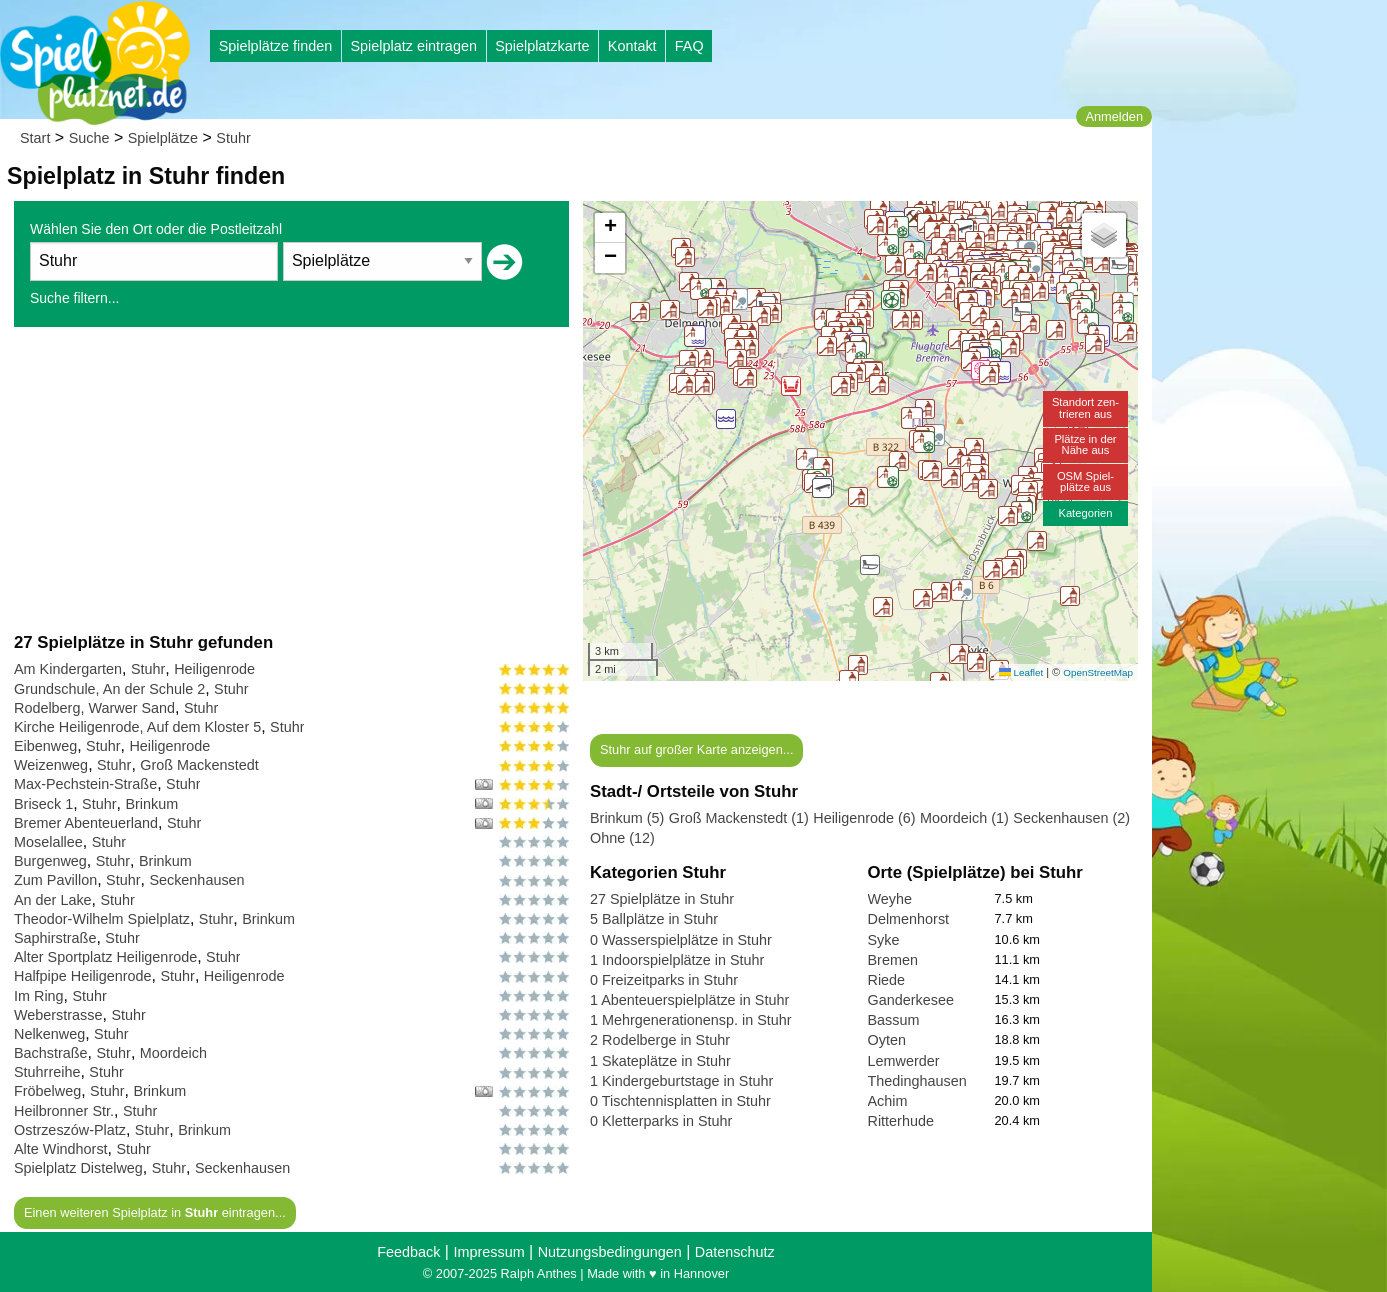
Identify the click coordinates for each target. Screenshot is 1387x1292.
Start (35, 138)
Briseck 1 (43, 804)
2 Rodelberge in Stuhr (660, 1040)
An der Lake (53, 900)
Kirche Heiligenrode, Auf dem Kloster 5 (137, 727)
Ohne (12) (622, 838)
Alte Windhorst (61, 1149)
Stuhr (233, 138)
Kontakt (632, 46)
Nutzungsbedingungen (610, 1252)
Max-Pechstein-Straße (85, 784)
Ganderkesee (911, 1000)
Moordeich (173, 1053)
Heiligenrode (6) (864, 818)
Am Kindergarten (68, 669)
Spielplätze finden (276, 46)
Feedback (408, 1252)
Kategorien (1085, 513)
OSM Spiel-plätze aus (1085, 481)
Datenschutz (735, 1252)
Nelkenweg (49, 1034)
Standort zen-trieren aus (1085, 407)
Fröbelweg (47, 1091)
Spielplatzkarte (542, 46)
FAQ (689, 46)
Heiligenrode (214, 669)
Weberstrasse (58, 1015)
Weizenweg (51, 765)
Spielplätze (163, 138)
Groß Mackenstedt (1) (739, 818)
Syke (884, 940)
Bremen (893, 960)
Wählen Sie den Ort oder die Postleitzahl (156, 229)
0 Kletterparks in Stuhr (661, 1121)
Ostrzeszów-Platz (70, 1130)
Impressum (488, 1252)
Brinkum (151, 804)
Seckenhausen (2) (1071, 818)
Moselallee (48, 842)
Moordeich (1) (964, 818)
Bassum (894, 1020)
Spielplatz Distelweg (78, 1168)
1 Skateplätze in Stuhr (660, 1061)
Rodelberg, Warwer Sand (94, 708)
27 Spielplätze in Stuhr (662, 899)
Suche (89, 138)
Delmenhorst (909, 919)
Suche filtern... (75, 298)
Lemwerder (904, 1061)
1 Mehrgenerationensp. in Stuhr (691, 1020)
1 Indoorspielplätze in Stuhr (677, 960)
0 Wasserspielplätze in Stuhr (681, 940)
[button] (977, 662)
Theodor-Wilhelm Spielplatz (102, 919)
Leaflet (1021, 672)
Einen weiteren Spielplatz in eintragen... (155, 1212)
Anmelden (1114, 116)
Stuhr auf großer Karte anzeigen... (696, 749)
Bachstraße (51, 1053)
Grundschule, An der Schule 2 (109, 689)
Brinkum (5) (627, 818)
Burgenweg (50, 861)
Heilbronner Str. (64, 1111)
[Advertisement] (291, 479)
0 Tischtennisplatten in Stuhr (680, 1101)
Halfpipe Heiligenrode (83, 976)
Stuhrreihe (47, 1072)
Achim (888, 1101)
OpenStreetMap (1098, 672)
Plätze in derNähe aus (1085, 444)
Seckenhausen (196, 880)
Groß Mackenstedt (199, 765)
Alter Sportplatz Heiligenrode (105, 957)
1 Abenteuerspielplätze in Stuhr (689, 1000)
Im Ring (39, 996)
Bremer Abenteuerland (86, 823)
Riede (887, 980)
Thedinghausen (917, 1081)
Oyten (887, 1040)
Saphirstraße (55, 938)
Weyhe (890, 899)
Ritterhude (901, 1121)
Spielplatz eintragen (413, 46)
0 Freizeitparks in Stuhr (664, 980)
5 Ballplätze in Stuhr (654, 919)
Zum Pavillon (55, 880)
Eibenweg (45, 746)
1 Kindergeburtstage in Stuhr (681, 1081)
